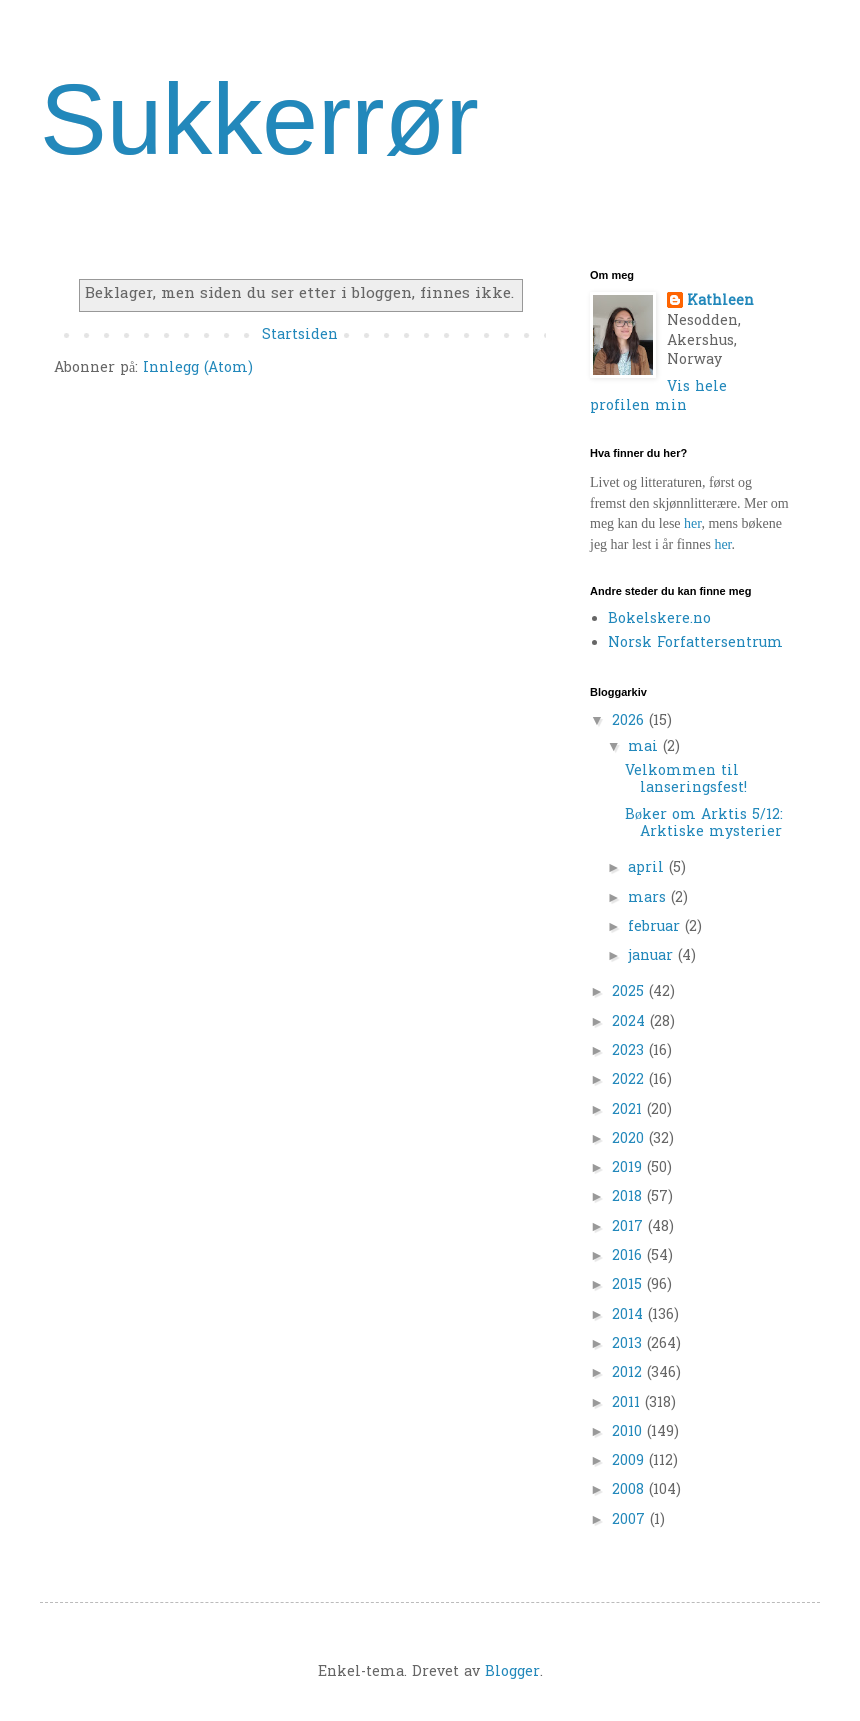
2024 (631, 1022)
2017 (630, 1227)
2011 (628, 1403)
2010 (629, 1432)
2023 (630, 1051)
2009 (630, 1461)
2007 (631, 1520)
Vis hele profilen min (658, 397)
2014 (630, 1315)
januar (653, 956)
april (648, 868)
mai (645, 747)
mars (649, 898)
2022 (630, 1080)
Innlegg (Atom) (198, 368)
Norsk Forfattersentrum (695, 643)
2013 (629, 1344)
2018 (629, 1197)
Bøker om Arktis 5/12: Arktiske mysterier (704, 824)
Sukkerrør (259, 119)
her (692, 523)
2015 (629, 1285)
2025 (630, 992)
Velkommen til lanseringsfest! (686, 780)
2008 (630, 1490)
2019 (629, 1168)
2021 (629, 1110)
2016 (629, 1256)
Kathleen (720, 302)
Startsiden (300, 335)
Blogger (512, 1672)
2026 (630, 721)
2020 (630, 1139)
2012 (629, 1373)
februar (656, 927)
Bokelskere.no (659, 619)
